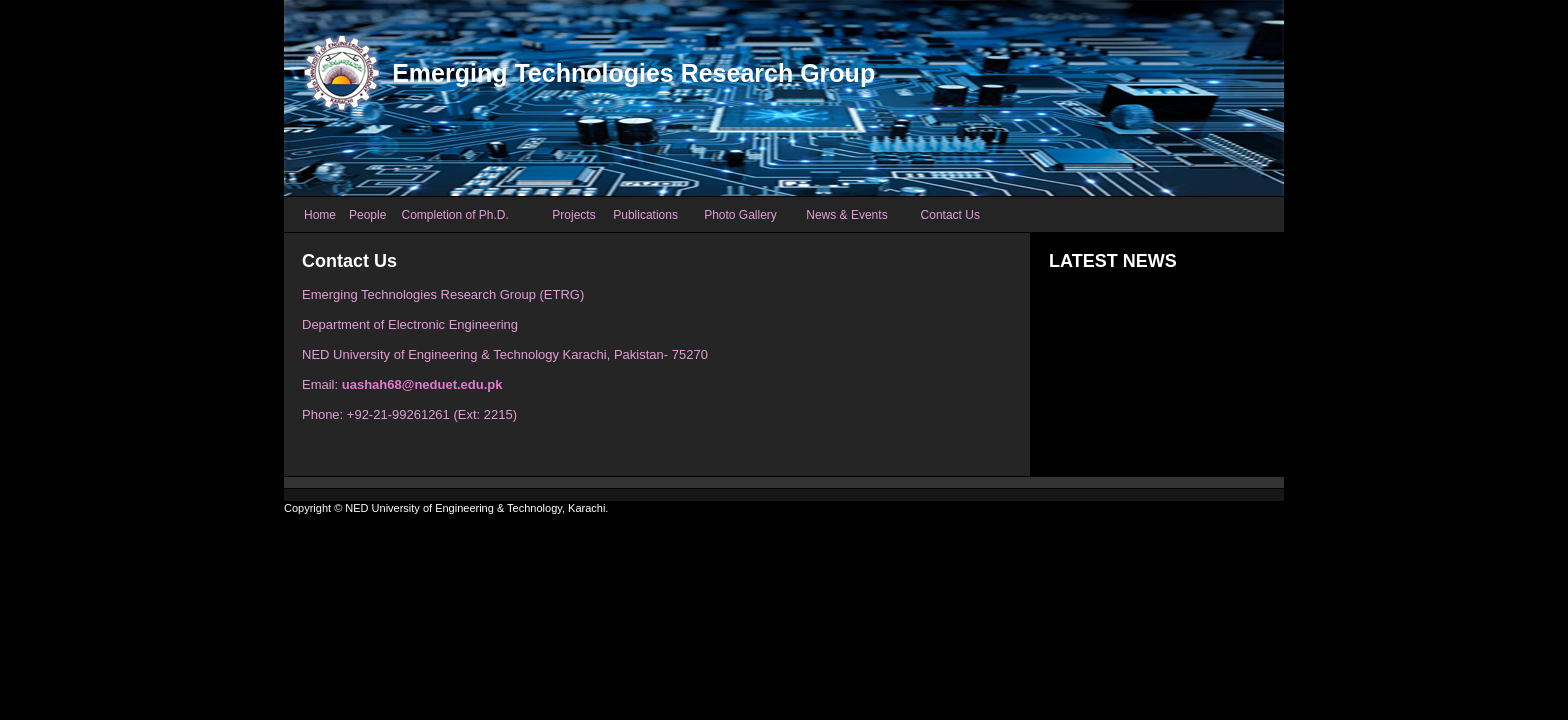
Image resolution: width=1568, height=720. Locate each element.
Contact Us (950, 215)
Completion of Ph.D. (454, 215)
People (367, 215)
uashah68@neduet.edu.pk (422, 384)
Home (320, 215)
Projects (573, 215)
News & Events (846, 215)
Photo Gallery (740, 215)
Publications (645, 215)
